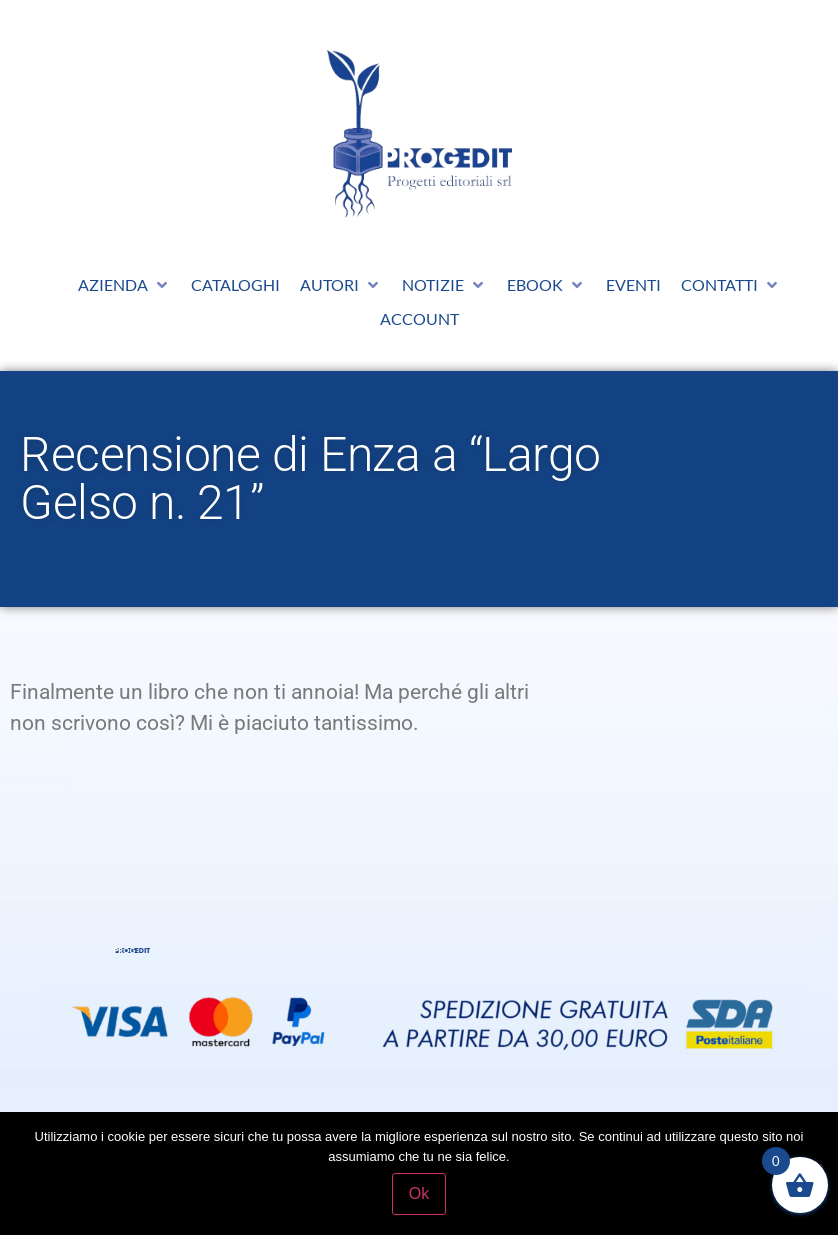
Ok (419, 1193)
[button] (124, 285)
